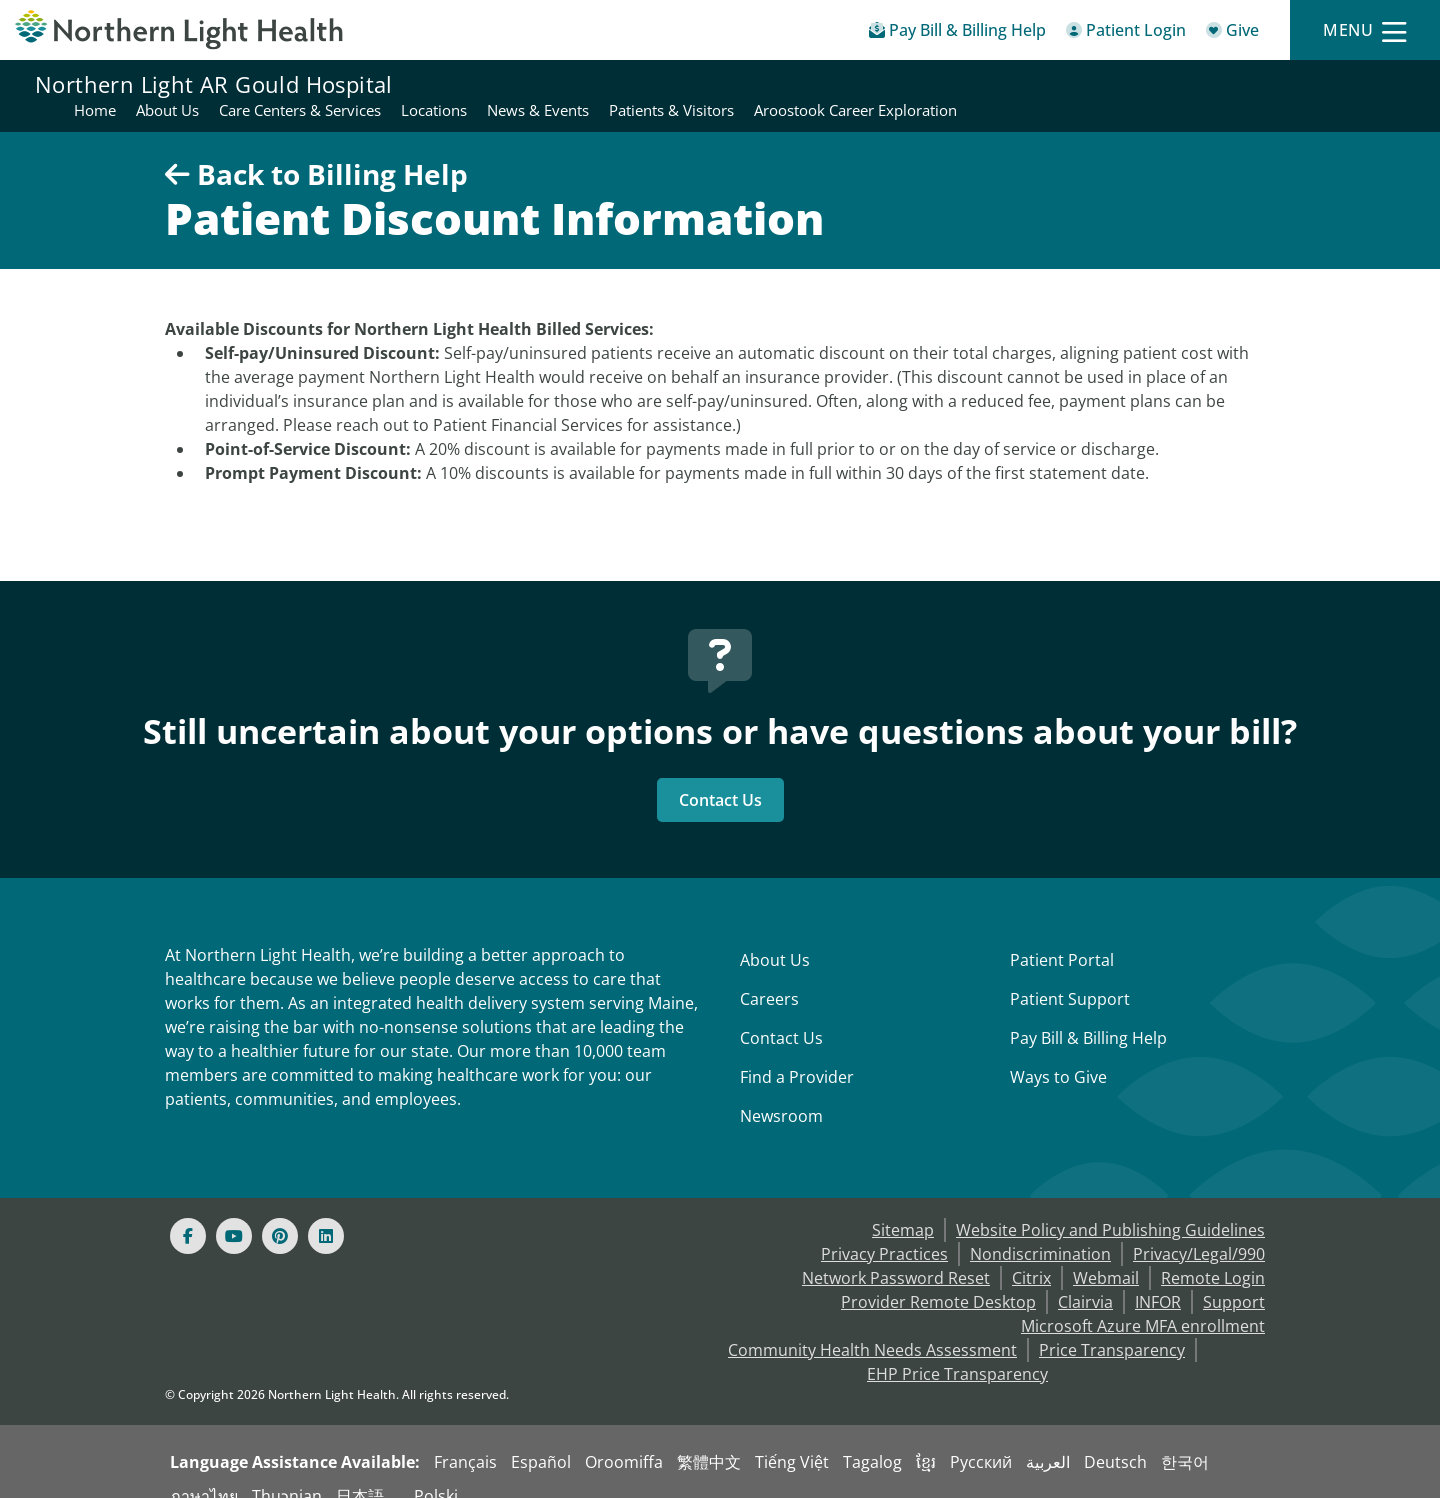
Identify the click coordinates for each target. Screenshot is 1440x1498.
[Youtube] (234, 1212)
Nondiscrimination (1040, 1230)
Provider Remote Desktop (938, 1278)
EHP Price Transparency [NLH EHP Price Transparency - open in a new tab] (957, 1350)
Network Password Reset (896, 1254)
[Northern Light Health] (180, 30)
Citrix (1031, 1254)
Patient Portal (1062, 936)
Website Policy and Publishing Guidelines (1110, 1206)
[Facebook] (188, 1212)
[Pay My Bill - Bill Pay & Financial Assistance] (957, 33)
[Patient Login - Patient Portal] (1126, 33)
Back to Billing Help (316, 150)
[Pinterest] (280, 1212)
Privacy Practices (884, 1230)
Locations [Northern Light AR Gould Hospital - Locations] (881, 84)
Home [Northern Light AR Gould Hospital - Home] (542, 84)
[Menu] (1365, 30)
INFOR (1158, 1278)
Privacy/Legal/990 (1199, 1230)
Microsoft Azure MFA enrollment (1143, 1302)
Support (1234, 1278)
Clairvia (1085, 1278)
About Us (775, 936)
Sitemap (903, 1206)
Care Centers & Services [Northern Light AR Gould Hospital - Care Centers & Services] (747, 84)
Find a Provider (797, 1053)
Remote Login (1213, 1254)
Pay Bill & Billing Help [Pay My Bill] (1088, 1014)
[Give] (1232, 33)
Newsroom (781, 1092)
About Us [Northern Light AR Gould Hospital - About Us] (614, 84)
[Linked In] (326, 1212)
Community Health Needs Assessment (872, 1326)
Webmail (1106, 1254)
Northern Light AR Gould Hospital (214, 84)
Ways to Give (1058, 1053)
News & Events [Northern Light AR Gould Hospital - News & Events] (985, 84)
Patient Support (1070, 975)
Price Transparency (1112, 1326)
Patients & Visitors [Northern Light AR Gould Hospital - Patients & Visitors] (1118, 84)
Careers (769, 975)
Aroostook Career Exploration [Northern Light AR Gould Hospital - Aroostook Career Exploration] (1302, 84)
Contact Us (720, 776)
